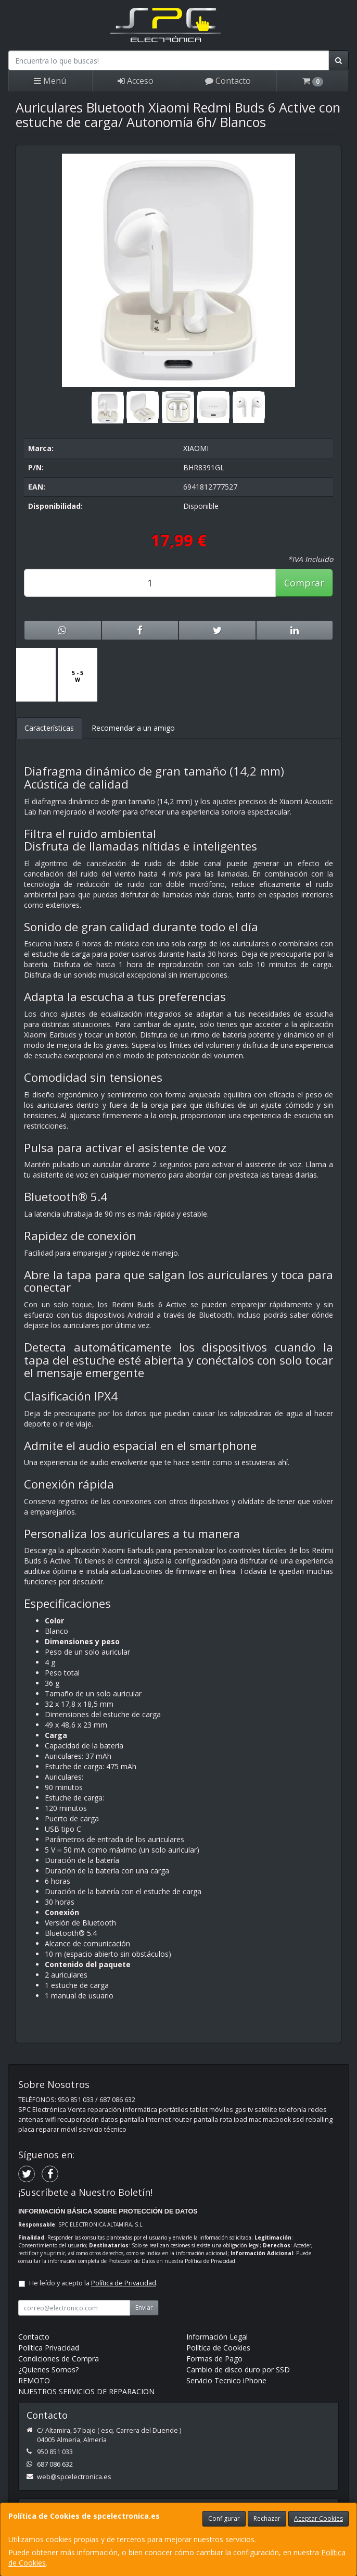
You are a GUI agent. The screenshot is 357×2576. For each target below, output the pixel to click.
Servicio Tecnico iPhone (226, 2380)
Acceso (136, 80)
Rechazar (266, 2518)
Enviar (144, 2307)
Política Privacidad (48, 2348)
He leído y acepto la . (93, 2283)
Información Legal (217, 2337)
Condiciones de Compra (58, 2359)
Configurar (224, 2518)
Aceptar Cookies (318, 2518)
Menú (50, 80)
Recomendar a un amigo (133, 728)
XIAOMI (196, 448)
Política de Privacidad (210, 2261)
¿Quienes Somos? (48, 2369)
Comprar (304, 583)
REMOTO (34, 2380)
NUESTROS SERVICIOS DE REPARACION (86, 2391)
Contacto (228, 80)
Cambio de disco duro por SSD (238, 2369)
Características (49, 728)
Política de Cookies (218, 2348)
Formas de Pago (214, 2359)
